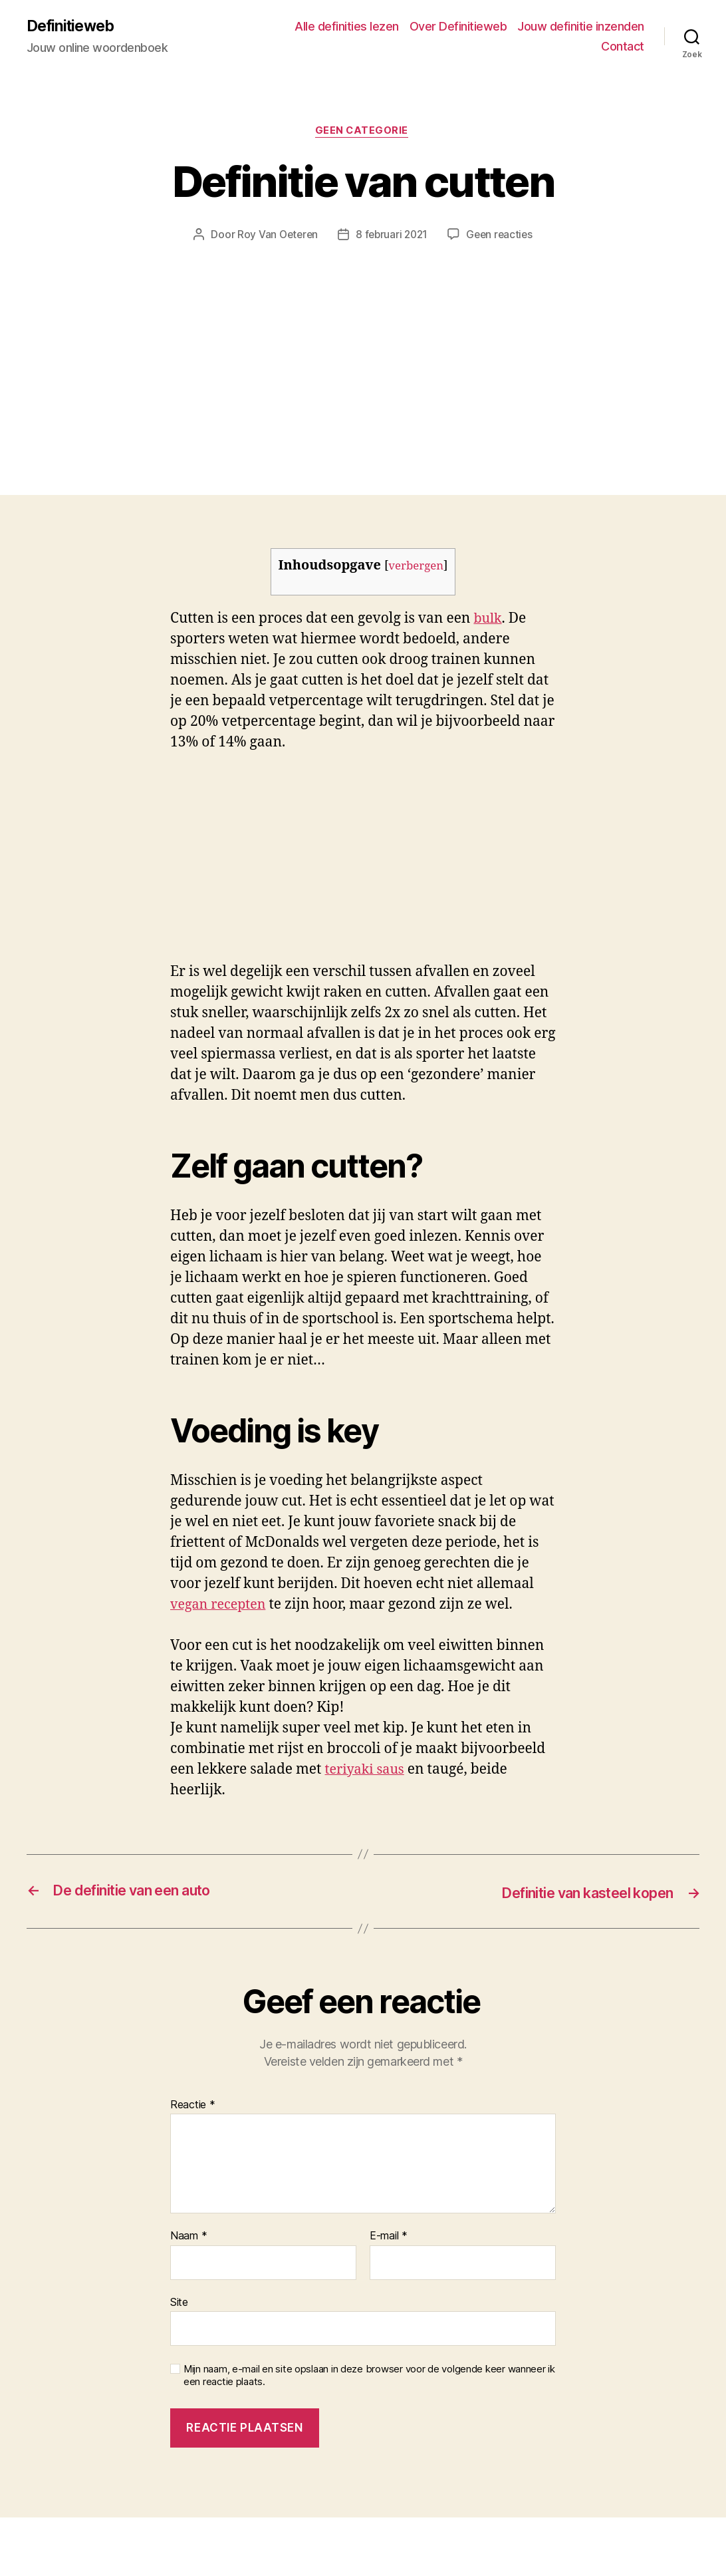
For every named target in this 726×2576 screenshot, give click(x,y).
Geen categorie (363, 133)
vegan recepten (221, 1607)
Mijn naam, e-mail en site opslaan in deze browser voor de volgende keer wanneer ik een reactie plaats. (369, 2377)
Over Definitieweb (458, 27)
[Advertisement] (363, 344)
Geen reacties (502, 236)
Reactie (192, 2106)
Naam (188, 2238)
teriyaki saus (367, 1772)
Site (179, 2303)
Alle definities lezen (347, 27)
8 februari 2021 (391, 236)
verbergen (416, 568)
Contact (622, 47)
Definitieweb (73, 27)
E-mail (389, 2238)
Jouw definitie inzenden (580, 27)
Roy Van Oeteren (274, 236)
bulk (488, 621)
